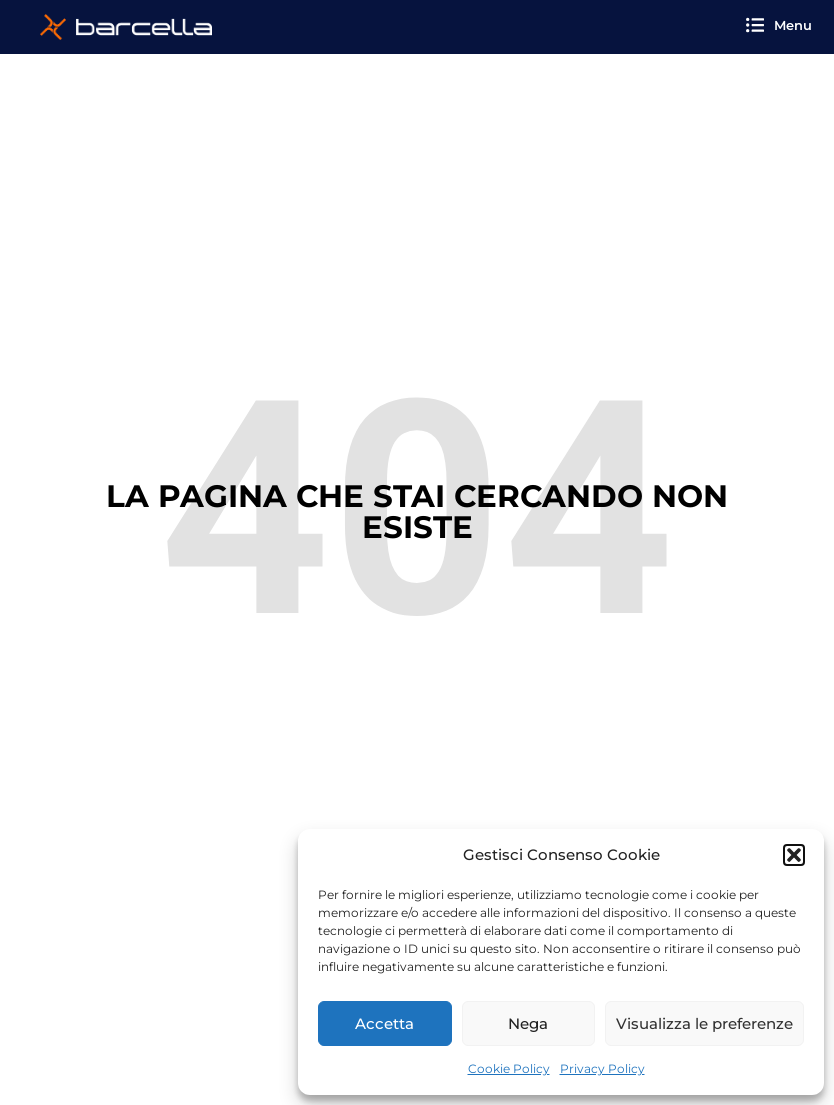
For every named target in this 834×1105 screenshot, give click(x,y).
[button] (794, 855)
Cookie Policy (509, 1068)
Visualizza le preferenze (704, 1023)
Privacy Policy (602, 1068)
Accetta (384, 1023)
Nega (528, 1023)
